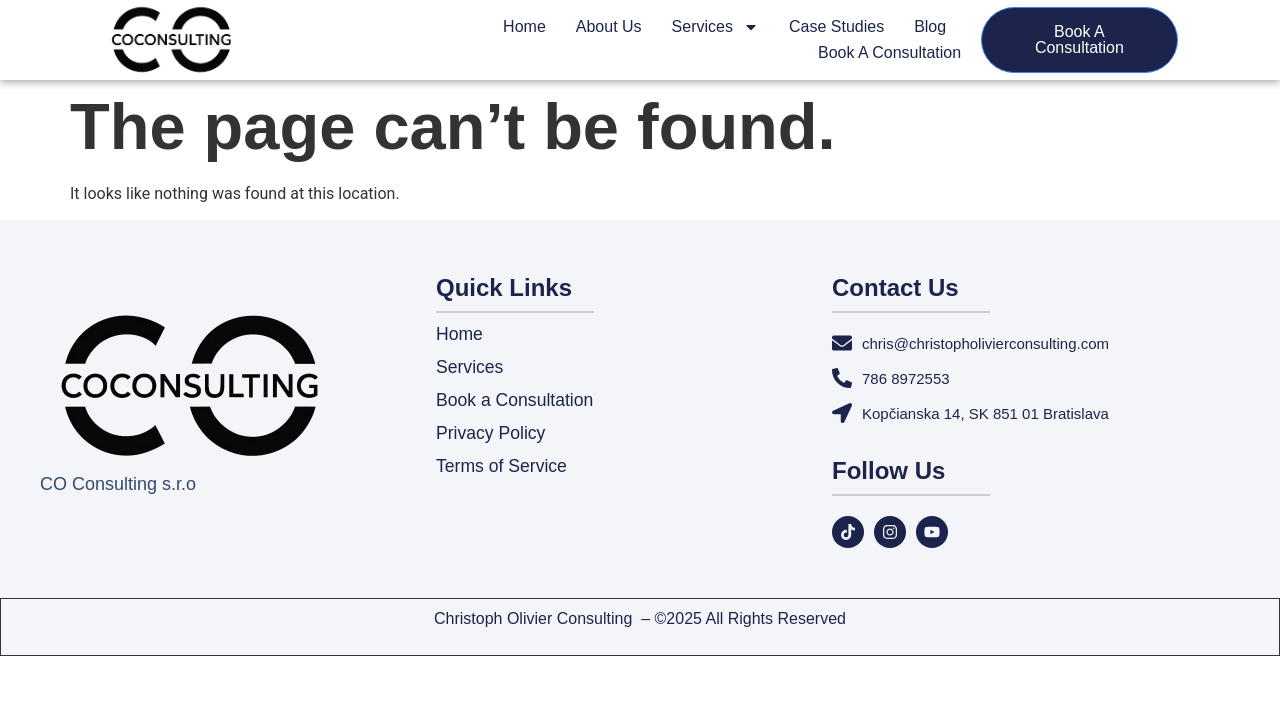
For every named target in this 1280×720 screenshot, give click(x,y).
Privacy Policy (492, 435)
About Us (609, 26)
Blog (930, 26)
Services (715, 27)
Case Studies (836, 26)
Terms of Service (503, 468)
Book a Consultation (889, 52)
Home (524, 26)
